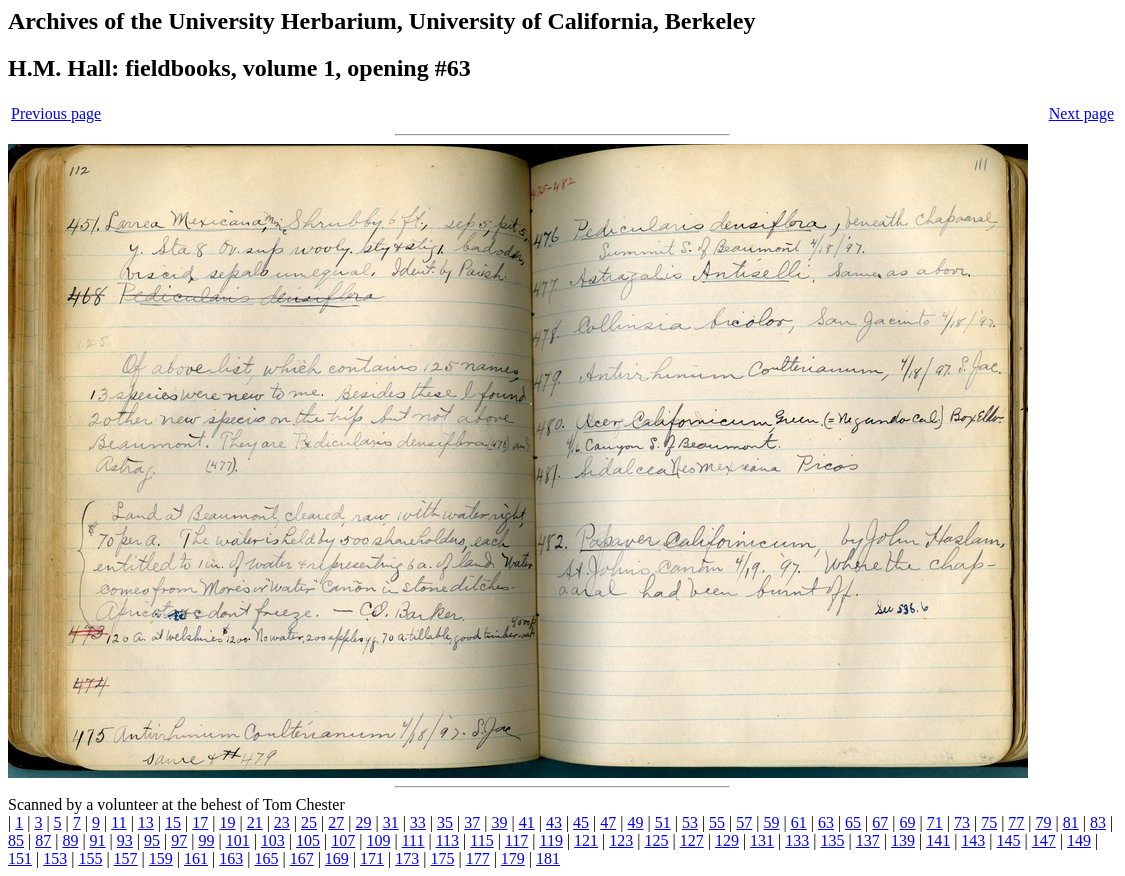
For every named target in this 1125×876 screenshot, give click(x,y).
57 (744, 822)
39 (499, 822)
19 (227, 822)
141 (938, 840)
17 (200, 822)
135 (833, 840)
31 (391, 822)
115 (481, 840)
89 (70, 840)
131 (762, 840)
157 (126, 858)
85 (16, 840)
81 (1071, 822)
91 (98, 840)
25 (309, 822)
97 (179, 840)
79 (1044, 822)
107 (343, 840)
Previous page (56, 113)
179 (513, 858)
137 (868, 840)
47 (608, 822)
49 (635, 822)
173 (407, 858)
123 (621, 840)
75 (989, 822)
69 (908, 822)
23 (282, 822)
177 (478, 858)
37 (472, 822)
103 (273, 840)
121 (586, 840)
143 (973, 840)
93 (125, 840)
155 (90, 858)
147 (1044, 840)
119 (550, 840)
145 (1009, 840)
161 (196, 858)
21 (255, 822)
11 (118, 822)
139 (903, 840)
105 (308, 840)
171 (372, 858)
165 (266, 858)
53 (690, 822)
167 (302, 858)
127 (692, 840)
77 (1016, 822)
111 (413, 840)
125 (657, 840)
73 (962, 822)
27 (336, 822)
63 (826, 822)
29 (363, 822)
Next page (1081, 113)
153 (55, 858)
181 (548, 858)
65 (853, 822)
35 (445, 822)
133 (797, 840)
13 (146, 822)
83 (1098, 822)
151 (20, 858)
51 (663, 822)
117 (516, 840)
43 (554, 822)
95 (152, 840)
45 (581, 822)
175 (442, 858)
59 (772, 822)
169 (337, 858)
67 (880, 822)
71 (935, 822)
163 (231, 858)
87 (43, 840)
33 (418, 822)
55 (717, 822)
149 (1079, 840)
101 (238, 840)
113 (447, 840)
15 (173, 822)
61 (799, 822)
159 (161, 858)
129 (727, 840)
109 (378, 840)
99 (206, 840)
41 (527, 822)
